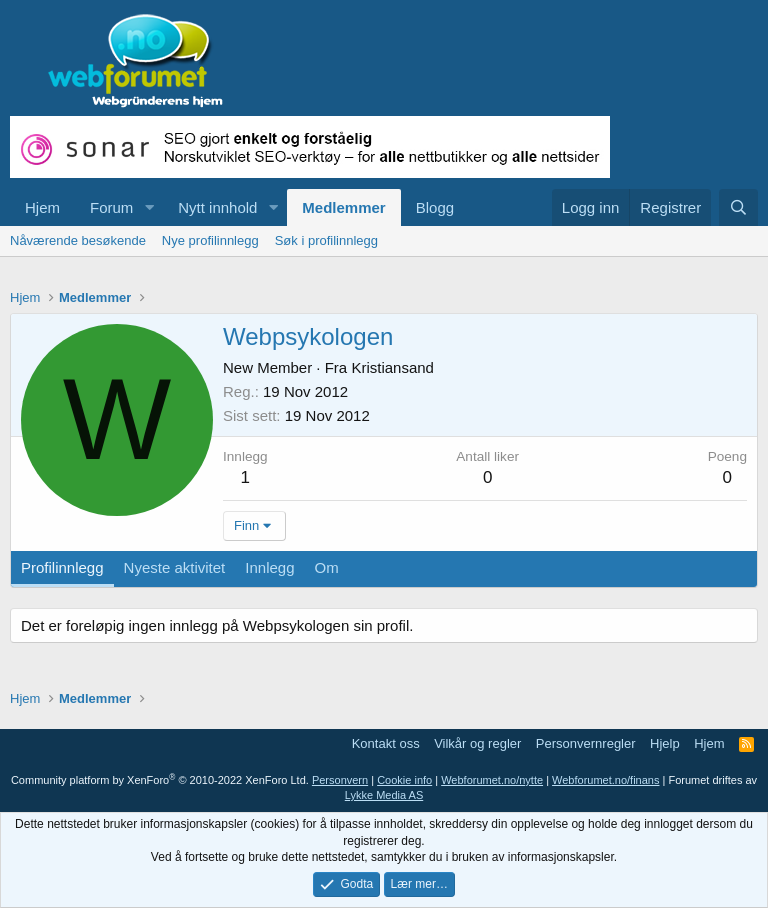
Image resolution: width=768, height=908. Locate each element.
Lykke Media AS (384, 795)
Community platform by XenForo (160, 780)
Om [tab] (327, 567)
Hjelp (665, 743)
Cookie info (404, 780)
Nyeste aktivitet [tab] (175, 567)
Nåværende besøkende (78, 240)
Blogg (435, 207)
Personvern (340, 780)
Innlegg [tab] (269, 567)
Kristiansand (392, 367)
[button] (149, 207)
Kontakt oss (386, 743)
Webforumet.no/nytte (492, 780)
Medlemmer (343, 207)
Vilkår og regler (477, 743)
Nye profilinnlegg (210, 240)
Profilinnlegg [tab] (62, 567)
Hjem (42, 207)
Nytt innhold (217, 207)
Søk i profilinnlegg (326, 240)
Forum (111, 207)
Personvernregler (586, 743)
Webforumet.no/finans (605, 780)
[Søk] (738, 207)
